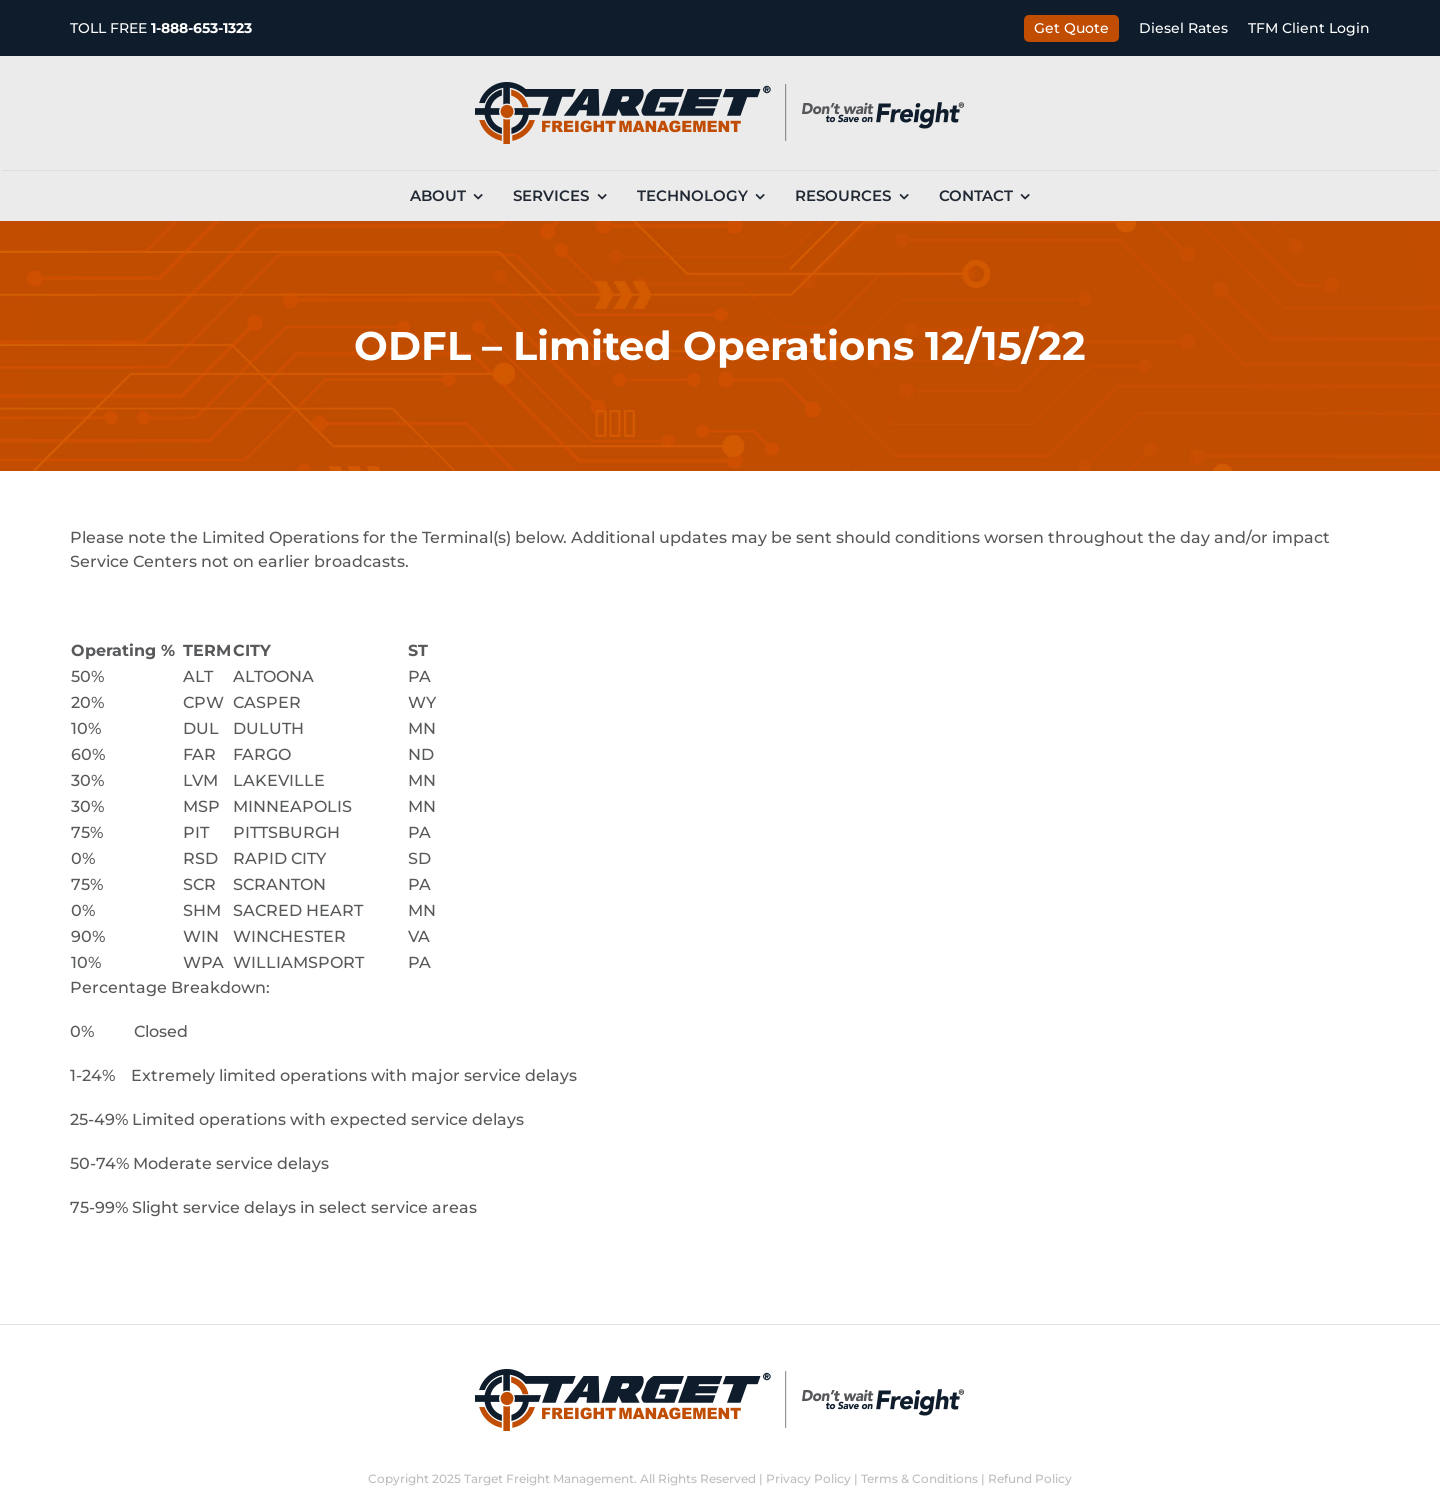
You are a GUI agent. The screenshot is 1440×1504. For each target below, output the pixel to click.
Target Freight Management (549, 1478)
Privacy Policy (808, 1478)
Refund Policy (1030, 1478)
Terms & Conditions (919, 1478)
